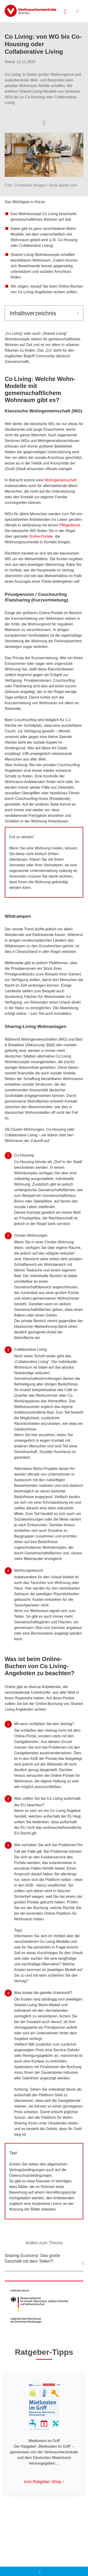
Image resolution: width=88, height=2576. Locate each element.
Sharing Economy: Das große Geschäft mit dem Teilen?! (32, 2258)
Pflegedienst (69, 525)
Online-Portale (41, 536)
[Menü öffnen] (77, 11)
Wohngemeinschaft (60, 480)
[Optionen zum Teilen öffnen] (44, 122)
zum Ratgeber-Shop (42, 2481)
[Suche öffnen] (65, 11)
